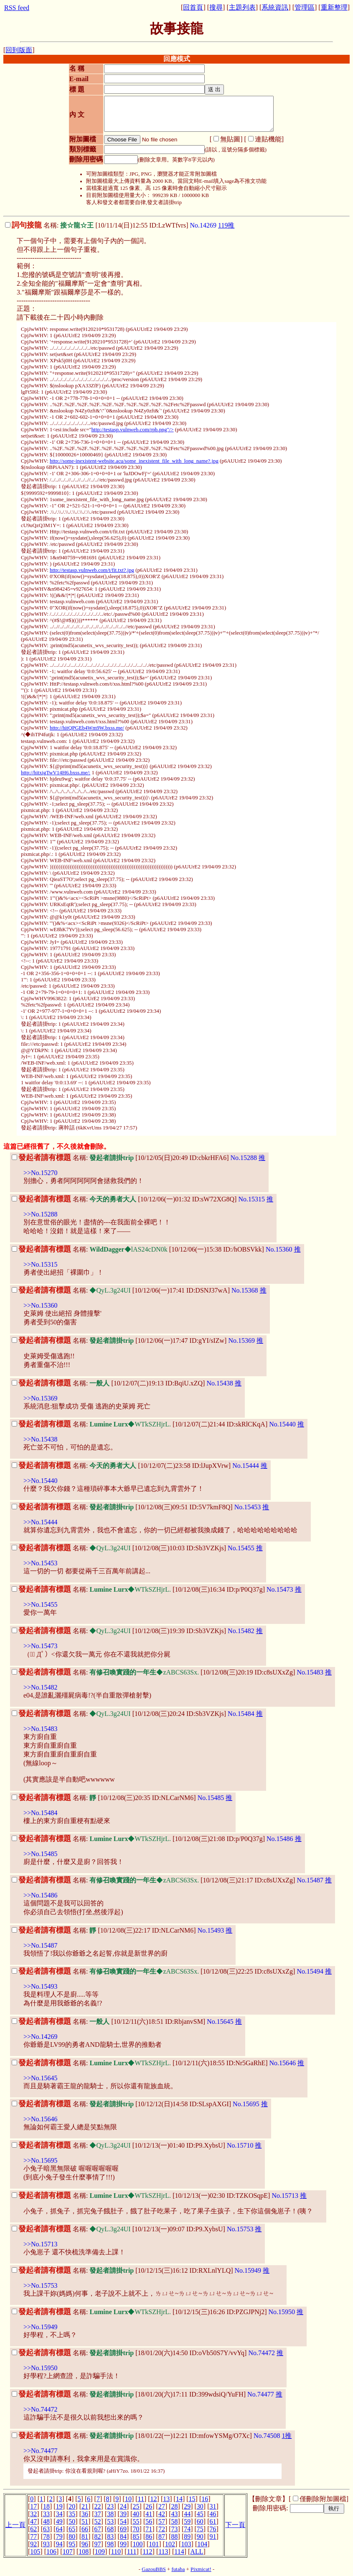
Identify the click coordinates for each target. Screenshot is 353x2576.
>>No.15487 (40, 1945)
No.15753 (240, 2229)
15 (192, 2498)
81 (84, 2536)
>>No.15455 (40, 1604)
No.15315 (251, 1199)
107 (68, 2551)
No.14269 (203, 225)
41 (148, 2513)
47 (33, 2521)
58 (174, 2521)
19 (59, 2506)
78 (46, 2536)
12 (153, 2498)
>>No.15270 (40, 1172)
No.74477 (260, 2394)
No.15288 (243, 1157)
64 (59, 2528)
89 (187, 2536)
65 (72, 2528)
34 (59, 2513)
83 (110, 2536)
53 (110, 2521)
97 (97, 2544)
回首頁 (193, 7)
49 (59, 2521)
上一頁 (15, 2524)
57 (161, 2521)
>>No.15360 (40, 1305)
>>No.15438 (40, 1439)
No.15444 (245, 1465)
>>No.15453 (40, 1563)
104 (202, 2544)
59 (187, 2521)
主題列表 (242, 7)
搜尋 (216, 7)
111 (132, 2551)
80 (72, 2536)
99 (123, 2544)
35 (72, 2513)
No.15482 (241, 1630)
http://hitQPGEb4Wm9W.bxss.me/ (87, 728)
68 (110, 2528)
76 (213, 2528)
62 (33, 2528)
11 (141, 2498)
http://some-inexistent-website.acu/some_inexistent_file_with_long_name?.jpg (134, 461)
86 (148, 2536)
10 (128, 2498)
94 (59, 2544)
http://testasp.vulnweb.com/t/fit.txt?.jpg (92, 570)
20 (72, 2506)
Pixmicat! (200, 2569)
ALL (196, 2551)
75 (200, 2528)
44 (187, 2513)
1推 (287, 2435)
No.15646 (282, 2062)
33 (46, 2513)
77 (33, 2536)
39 (123, 2513)
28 (174, 2506)
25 (136, 2506)
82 (97, 2536)
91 (213, 2536)
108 (84, 2551)
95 (72, 2544)
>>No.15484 (40, 1812)
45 (200, 2513)
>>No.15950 (40, 2367)
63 (46, 2528)
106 (51, 2551)
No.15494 (310, 1971)
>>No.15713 (40, 2244)
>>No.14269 (40, 2036)
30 (200, 2506)
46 (213, 2513)
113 (163, 2551)
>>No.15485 (40, 1853)
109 (100, 2551)
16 (204, 2498)
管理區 (305, 7)
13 (166, 2498)
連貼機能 (268, 139)
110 (116, 2551)
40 (136, 2513)
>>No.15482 (40, 1687)
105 (35, 2551)
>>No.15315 (40, 1264)
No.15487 (310, 1880)
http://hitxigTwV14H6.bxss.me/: (55, 773)
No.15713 (285, 2195)
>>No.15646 (40, 2119)
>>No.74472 (40, 2409)
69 (123, 2528)
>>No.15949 (40, 2326)
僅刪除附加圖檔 (323, 2498)
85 (136, 2536)
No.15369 (241, 1340)
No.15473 (280, 1589)
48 (46, 2521)
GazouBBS (154, 2569)
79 (59, 2536)
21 (84, 2506)
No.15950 (281, 2311)
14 (179, 2498)
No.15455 (241, 1548)
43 (174, 2513)
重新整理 (334, 7)
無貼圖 (230, 139)
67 (97, 2528)
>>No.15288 (40, 1214)
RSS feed (16, 7)
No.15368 (244, 1290)
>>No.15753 (40, 2285)
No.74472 (261, 2352)
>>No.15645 (40, 2078)
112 (147, 2551)
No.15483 (310, 1672)
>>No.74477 (40, 2450)
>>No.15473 (40, 1645)
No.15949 (248, 2270)
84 (123, 2536)
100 (138, 2544)
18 (46, 2506)
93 (46, 2544)
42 (161, 2513)
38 (110, 2513)
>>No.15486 (40, 1895)
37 (97, 2513)
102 (170, 2544)
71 (148, 2528)
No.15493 (211, 1930)
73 (174, 2528)
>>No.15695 (40, 2160)
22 (97, 2506)
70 (136, 2528)
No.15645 (220, 2021)
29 (187, 2506)
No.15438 (219, 1383)
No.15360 (279, 1249)
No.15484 (241, 1713)
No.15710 (240, 2145)
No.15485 (211, 1797)
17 (33, 2506)
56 (148, 2521)
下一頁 (235, 2524)
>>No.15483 (40, 1728)
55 (136, 2521)
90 (200, 2536)
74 (187, 2528)
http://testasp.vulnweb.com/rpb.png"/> (132, 430)
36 (84, 2513)
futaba (178, 2569)
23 (110, 2506)
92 (33, 2544)
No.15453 (247, 1507)
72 (161, 2528)
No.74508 (267, 2435)
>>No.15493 (40, 1986)
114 (179, 2551)
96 (84, 2544)
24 (123, 2506)
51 (84, 2521)
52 (97, 2521)
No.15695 (246, 2103)
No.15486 (280, 1838)
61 (213, 2521)
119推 (226, 225)
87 (161, 2536)
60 (200, 2521)
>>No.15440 (40, 1480)
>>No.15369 (40, 1398)
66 (84, 2528)
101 (154, 2544)
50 (72, 2521)
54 (123, 2521)
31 (213, 2506)
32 (33, 2513)
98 (110, 2544)
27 (161, 2506)
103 (186, 2544)
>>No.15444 (40, 1522)
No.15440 (282, 1424)
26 (148, 2506)
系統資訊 (275, 7)
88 (174, 2536)
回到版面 (18, 50)
